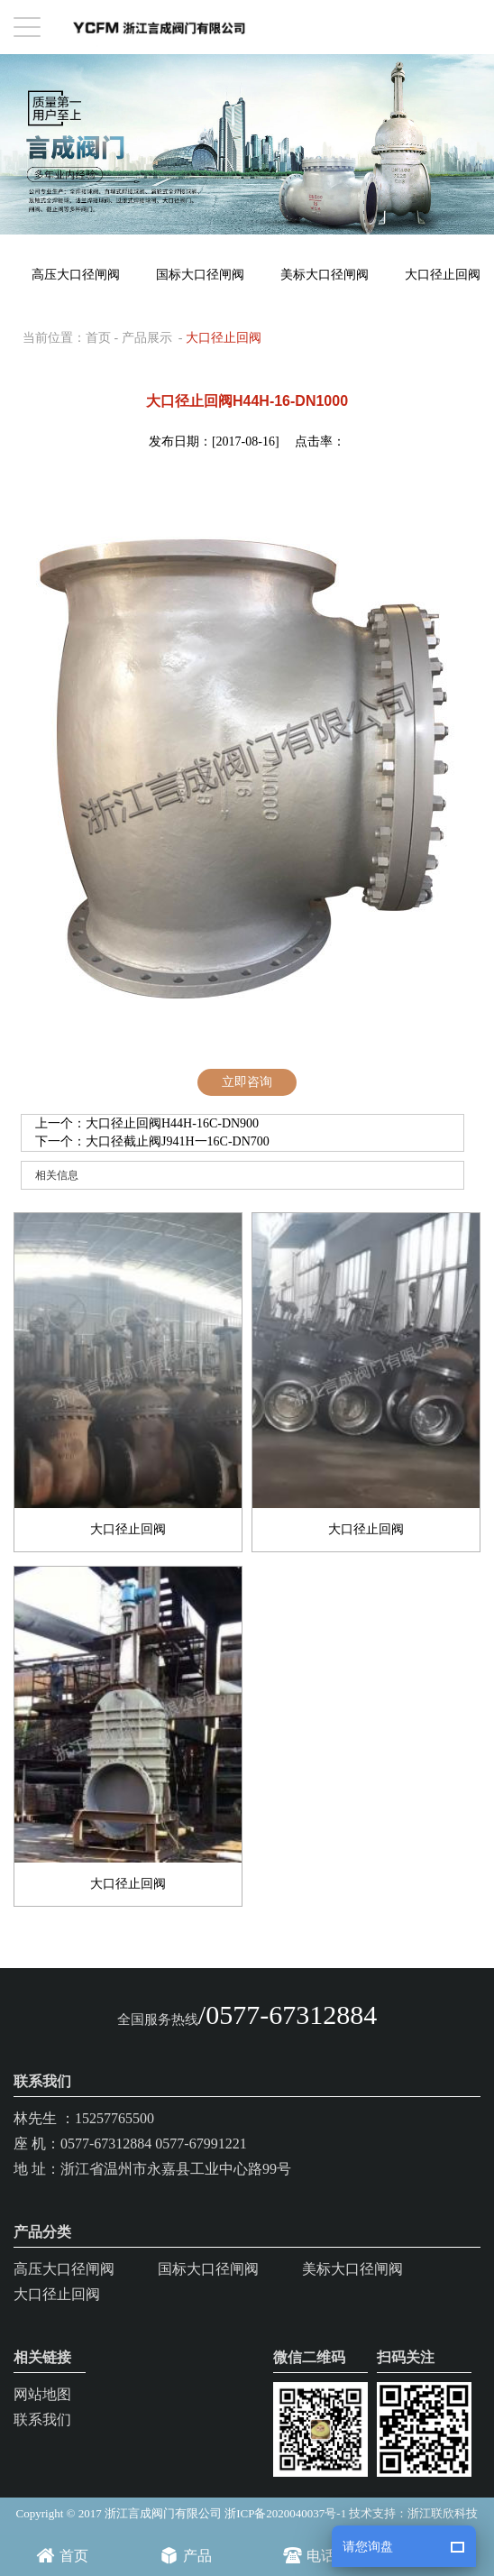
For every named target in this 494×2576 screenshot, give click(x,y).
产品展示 (147, 338)
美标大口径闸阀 (324, 274)
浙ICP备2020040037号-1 (285, 2513)
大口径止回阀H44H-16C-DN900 (172, 1123)
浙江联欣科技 (442, 2513)
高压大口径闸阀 (76, 274)
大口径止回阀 (223, 338)
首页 (98, 338)
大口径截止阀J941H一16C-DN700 (178, 1141)
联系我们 (42, 2419)
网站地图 (42, 2394)
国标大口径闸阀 (200, 274)
